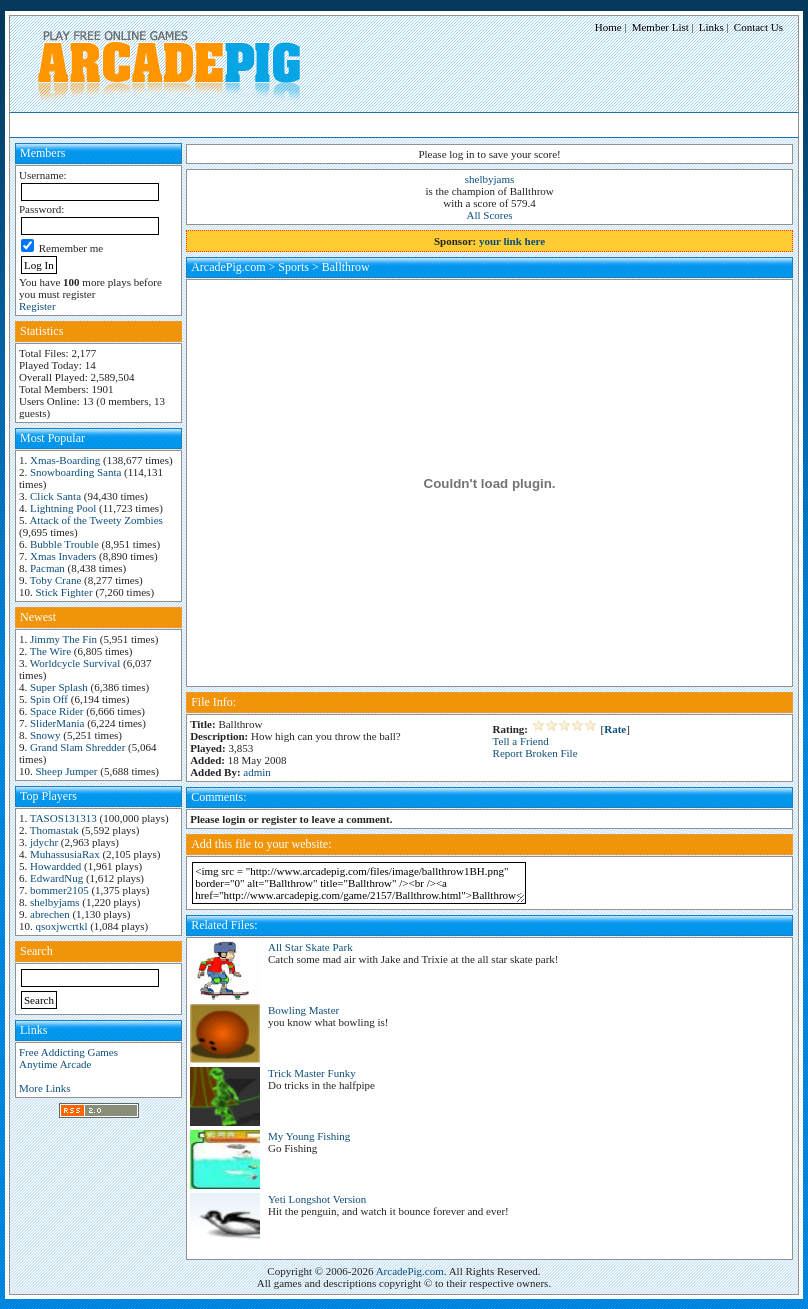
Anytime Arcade (55, 1064)
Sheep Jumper (67, 771)
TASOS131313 (63, 818)
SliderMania (57, 723)
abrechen (50, 914)
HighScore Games (69, 124)
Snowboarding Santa (75, 472)
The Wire (50, 651)
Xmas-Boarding (65, 460)
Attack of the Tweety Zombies (95, 520)
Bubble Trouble (64, 544)
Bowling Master (303, 1010)
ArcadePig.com (228, 267)
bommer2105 (59, 890)
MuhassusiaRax (65, 854)
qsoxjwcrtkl (62, 926)
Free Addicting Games (68, 1052)
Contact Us (758, 27)
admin (257, 772)
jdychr (44, 842)
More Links (45, 1088)
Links (711, 27)
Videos (445, 124)
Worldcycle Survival (75, 663)
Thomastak (54, 830)
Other (405, 124)
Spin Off (49, 699)
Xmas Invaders (63, 556)
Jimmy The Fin (63, 639)
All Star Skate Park (310, 947)
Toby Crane (55, 580)
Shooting (359, 124)
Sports (312, 124)
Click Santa (55, 496)
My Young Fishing (309, 1136)
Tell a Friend (521, 741)
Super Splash (59, 687)
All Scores (490, 215)
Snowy (45, 735)
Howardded (55, 866)
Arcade (182, 124)
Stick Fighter (64, 592)
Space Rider (56, 711)
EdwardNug (56, 878)
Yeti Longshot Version (317, 1199)
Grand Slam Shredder (77, 747)
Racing (269, 124)
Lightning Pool (63, 508)
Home (608, 27)
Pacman (47, 568)
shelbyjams (55, 902)
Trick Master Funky (312, 1073)
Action (138, 124)
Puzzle (226, 124)
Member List (660, 27)
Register (37, 306)
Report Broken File (535, 753)
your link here (512, 241)
